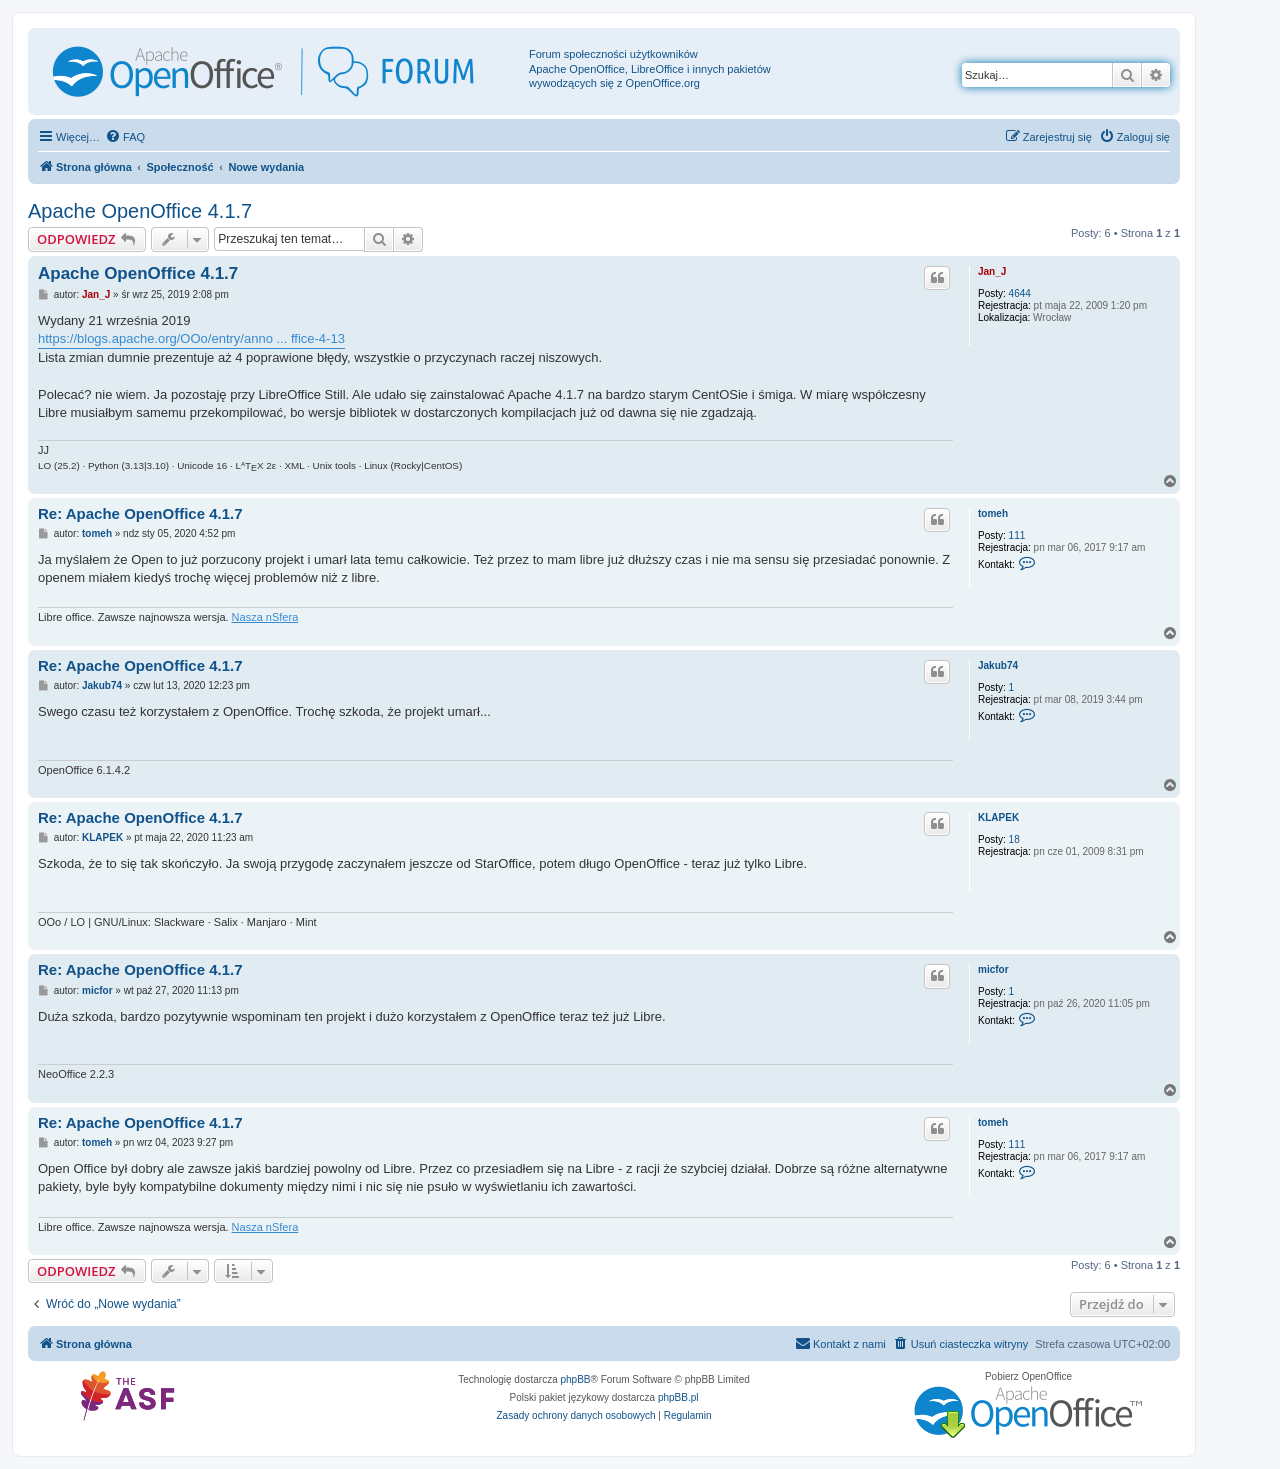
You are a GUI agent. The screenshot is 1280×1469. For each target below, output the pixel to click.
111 (1017, 535)
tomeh (993, 513)
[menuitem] (125, 137)
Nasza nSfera (265, 617)
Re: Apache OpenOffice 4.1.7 (140, 513)
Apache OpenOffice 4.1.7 (140, 211)
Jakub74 (998, 665)
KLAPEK (998, 817)
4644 (1020, 293)
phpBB (576, 1379)
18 (1014, 839)
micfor (993, 969)
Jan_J (992, 271)
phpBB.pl (678, 1397)
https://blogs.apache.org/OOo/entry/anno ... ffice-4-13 (191, 338)
